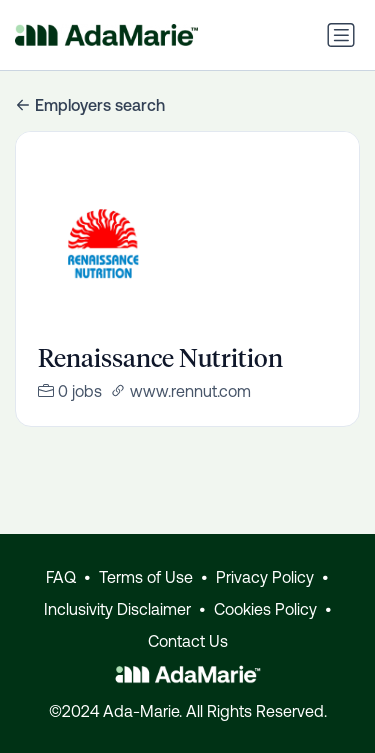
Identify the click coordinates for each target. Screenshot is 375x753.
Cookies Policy (265, 609)
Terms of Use (146, 577)
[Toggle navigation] (341, 35)
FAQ (61, 577)
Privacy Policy (265, 577)
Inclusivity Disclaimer (117, 609)
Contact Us (188, 641)
